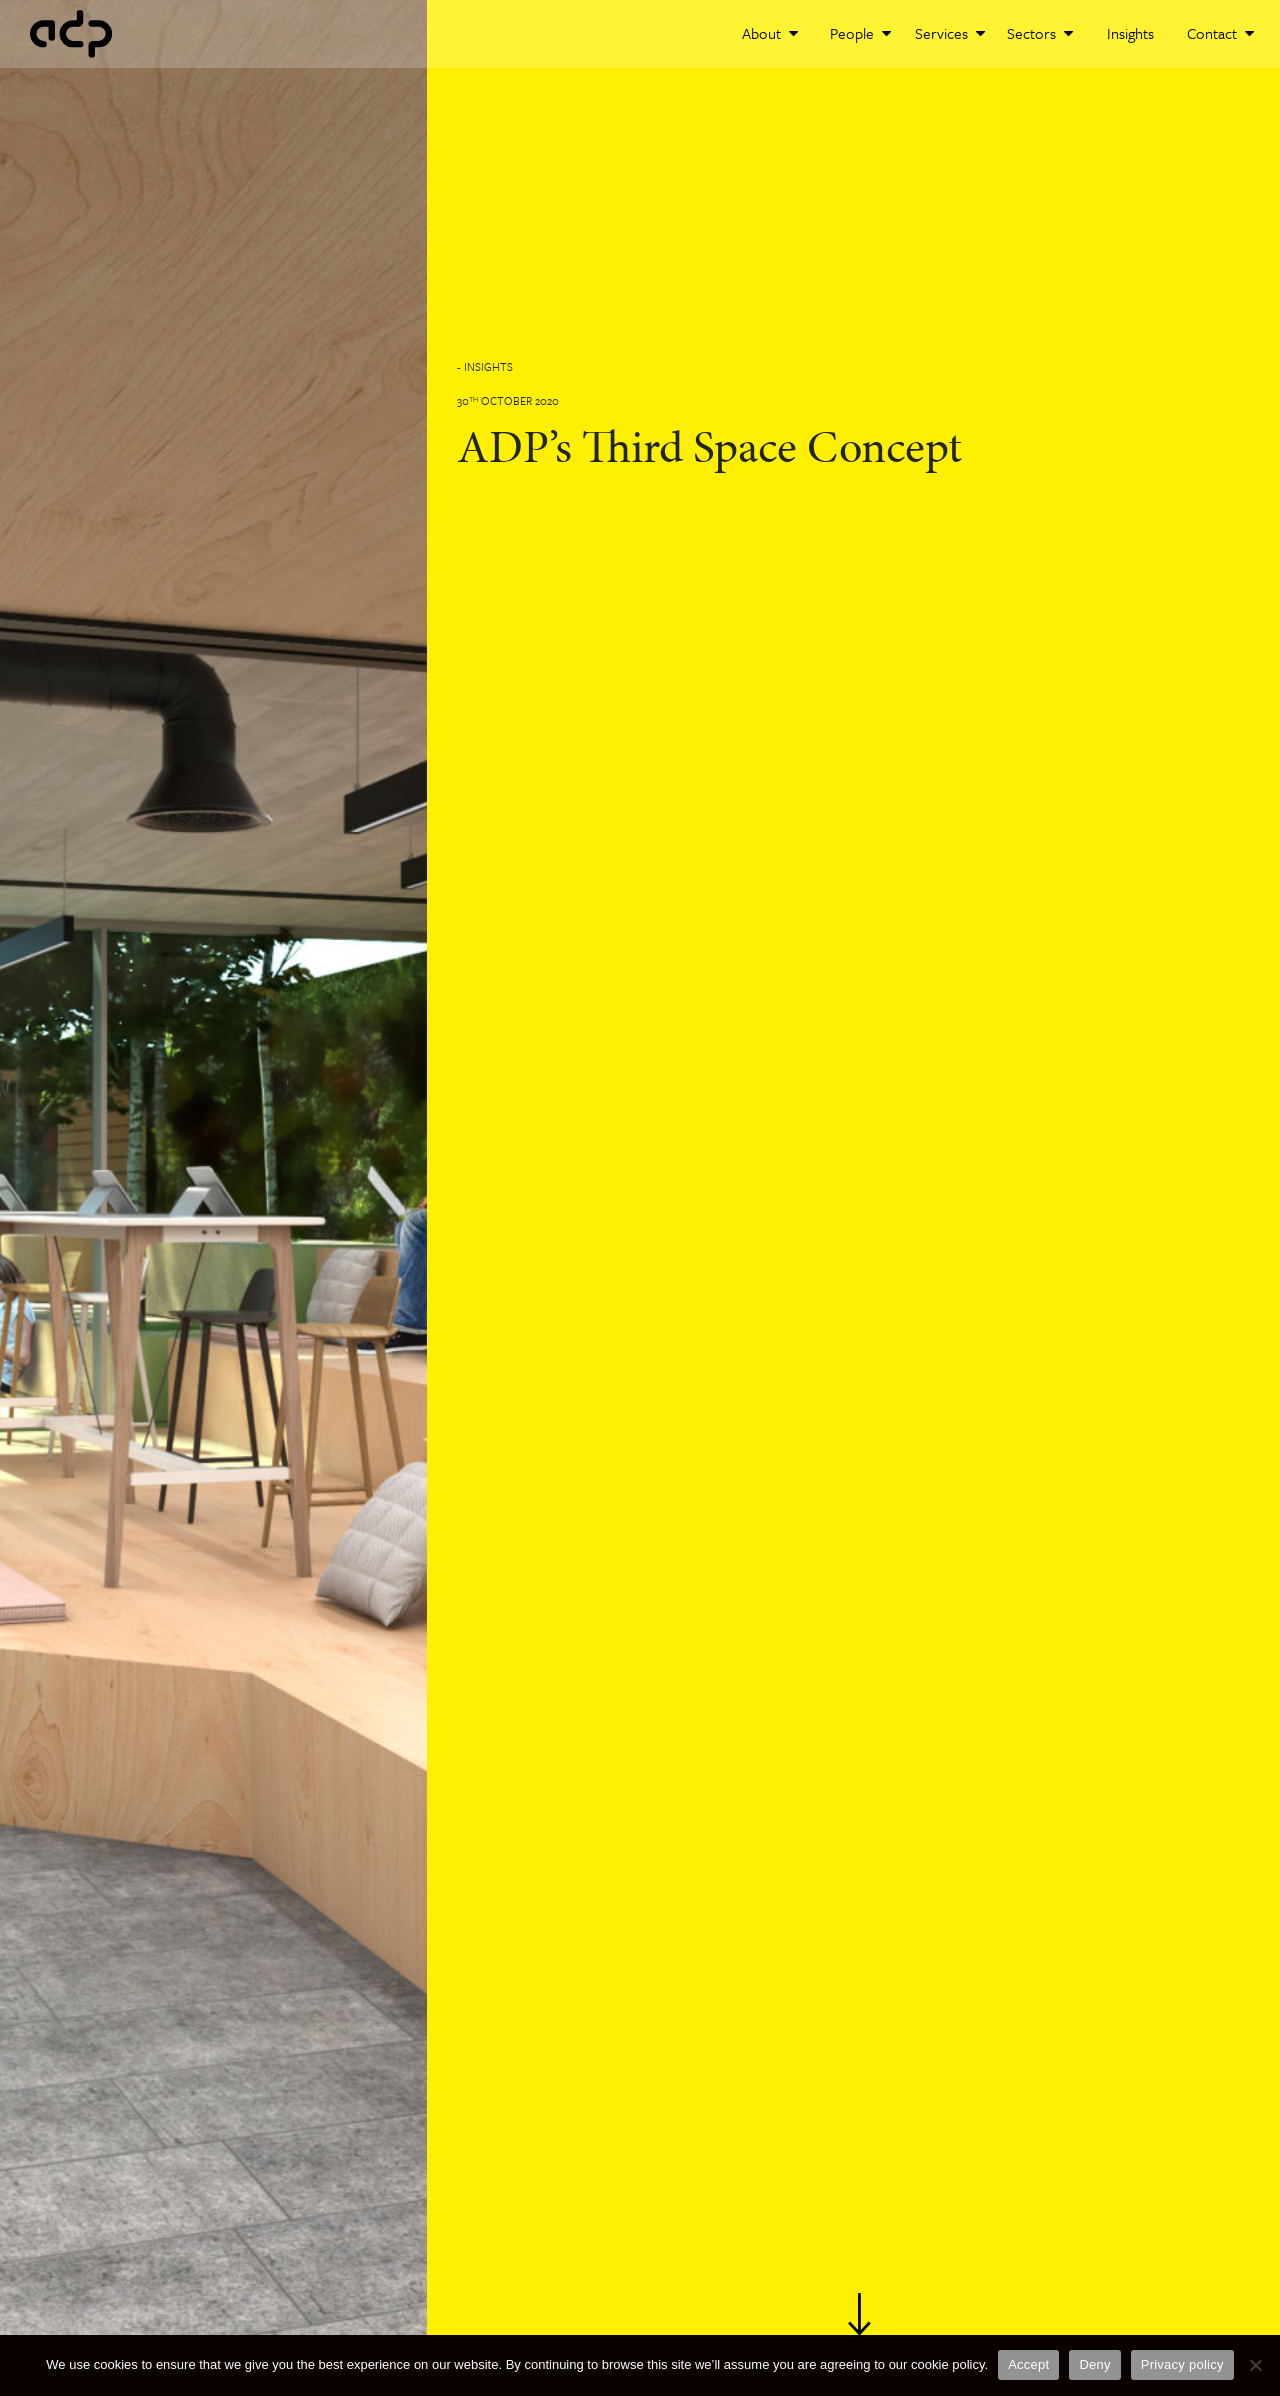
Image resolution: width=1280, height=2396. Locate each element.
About (770, 33)
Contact (1220, 33)
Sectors (1040, 33)
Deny (1094, 2364)
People (860, 33)
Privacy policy (1182, 2364)
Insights (1130, 33)
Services (950, 33)
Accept (1028, 2364)
